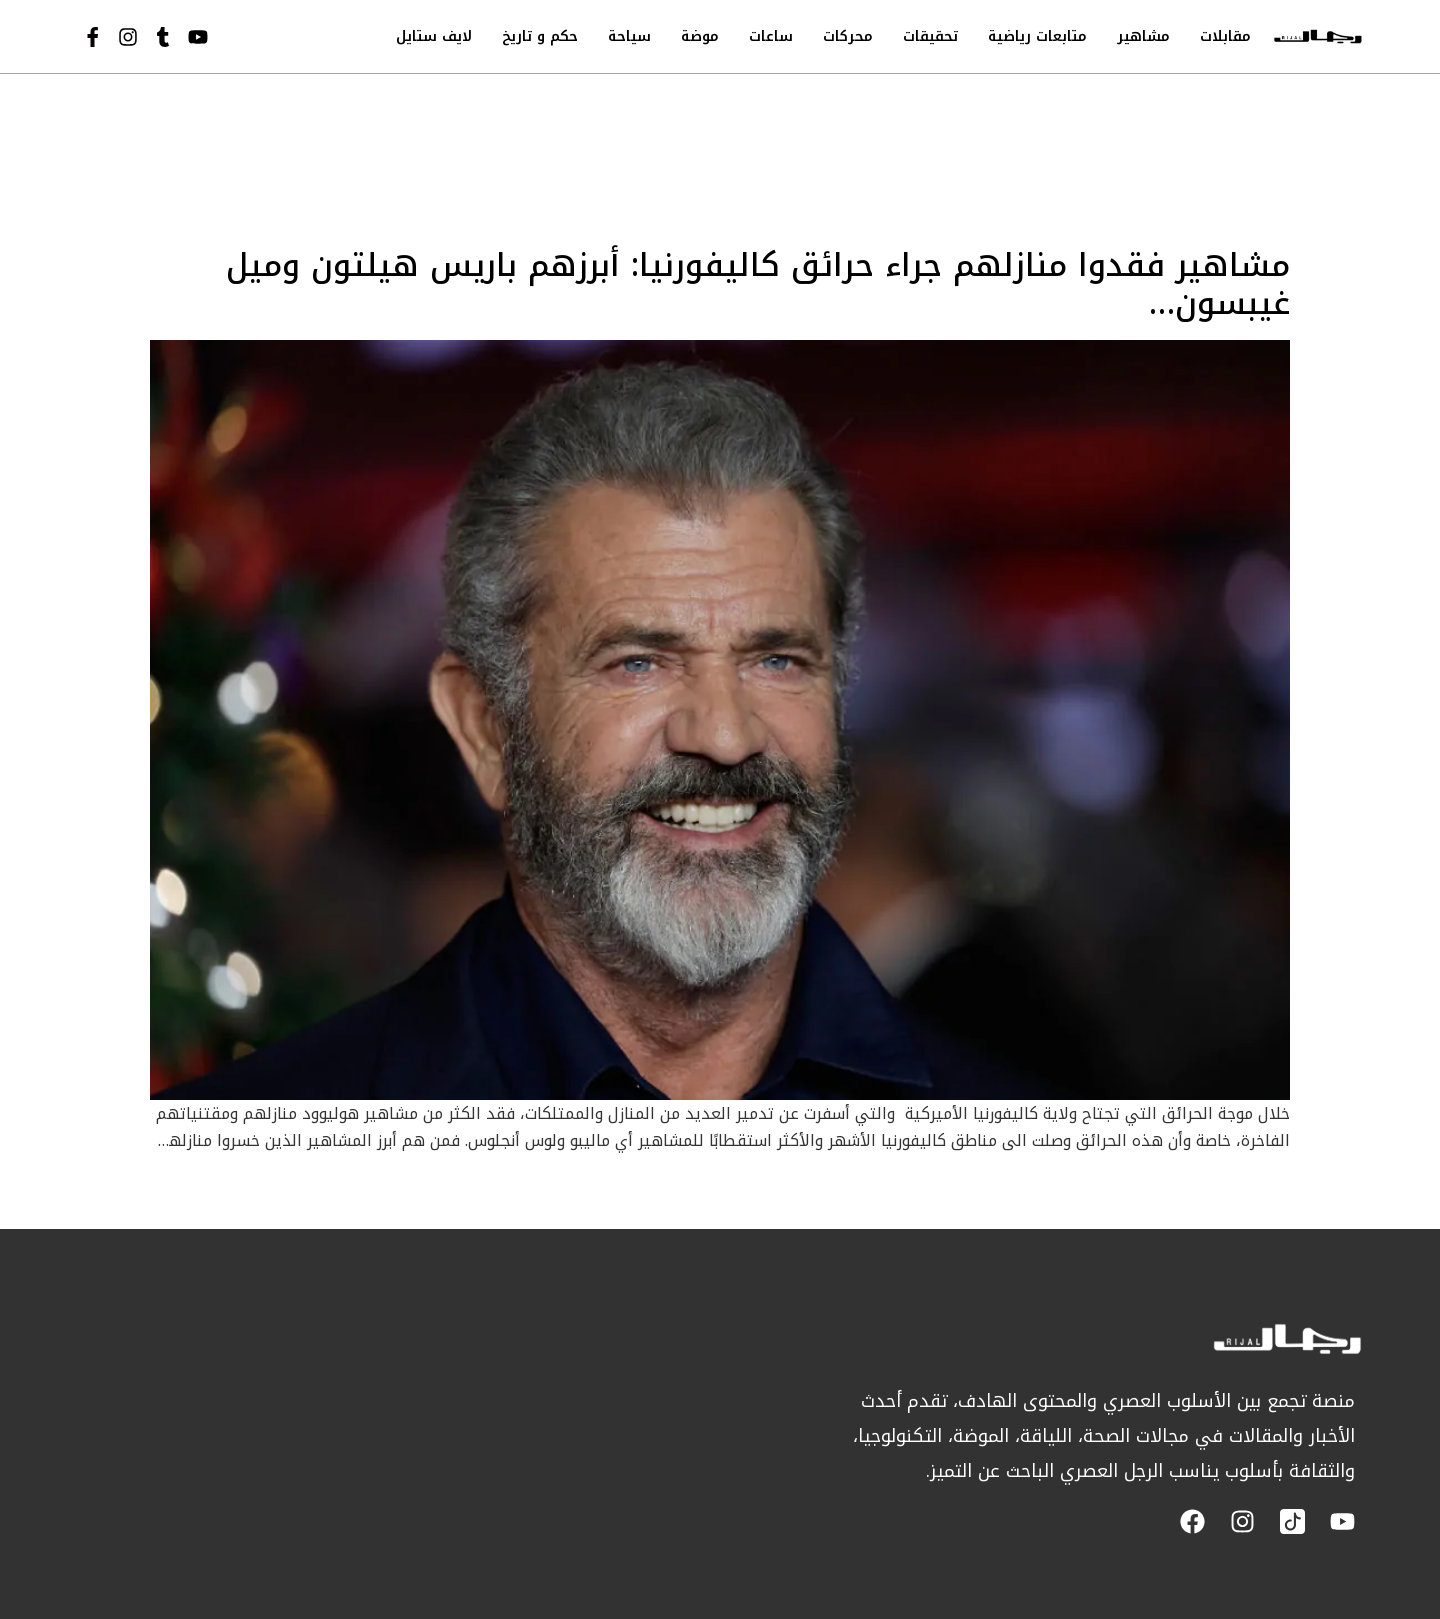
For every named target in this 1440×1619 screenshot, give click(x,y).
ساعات (771, 36)
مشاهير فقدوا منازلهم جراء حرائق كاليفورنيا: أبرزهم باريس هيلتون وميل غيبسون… (758, 284)
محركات (848, 36)
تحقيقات (930, 36)
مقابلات (1225, 36)
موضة (700, 36)
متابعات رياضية (1037, 36)
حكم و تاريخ (540, 36)
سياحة (629, 36)
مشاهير (1143, 36)
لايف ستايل (434, 36)
